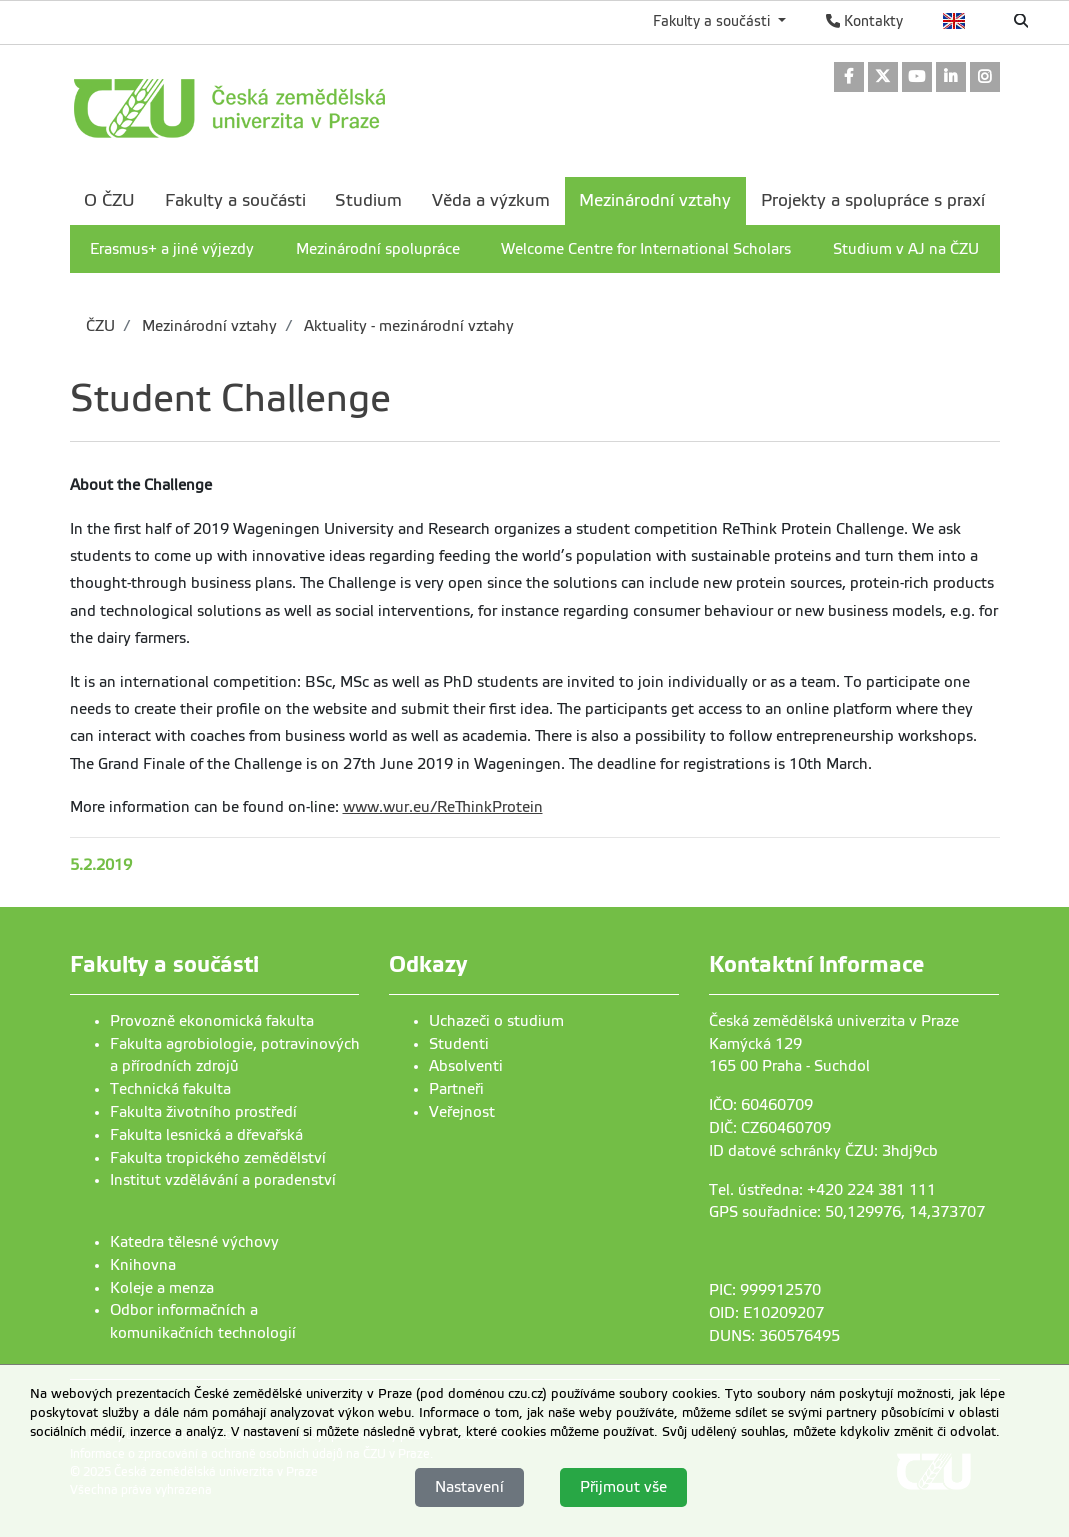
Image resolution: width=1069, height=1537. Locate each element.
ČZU (100, 326)
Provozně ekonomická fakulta (212, 1021)
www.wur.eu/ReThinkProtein (443, 807)
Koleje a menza (162, 1288)
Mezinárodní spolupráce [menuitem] (378, 249)
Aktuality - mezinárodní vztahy (407, 326)
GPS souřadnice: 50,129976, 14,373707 (847, 1212)
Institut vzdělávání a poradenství (223, 1180)
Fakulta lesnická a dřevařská (206, 1135)
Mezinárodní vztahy (207, 326)
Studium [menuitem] (368, 200)
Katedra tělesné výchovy (194, 1242)
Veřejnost (462, 1112)
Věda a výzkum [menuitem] (491, 200)
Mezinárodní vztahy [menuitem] (655, 200)
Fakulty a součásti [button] (713, 21)
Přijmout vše (623, 1487)
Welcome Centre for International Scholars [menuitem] (646, 249)
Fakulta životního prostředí (203, 1112)
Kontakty (864, 21)
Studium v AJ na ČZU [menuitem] (906, 249)
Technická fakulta (170, 1089)
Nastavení (469, 1487)
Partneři (456, 1089)
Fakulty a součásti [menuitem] (235, 200)
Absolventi (466, 1066)
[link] (849, 78)
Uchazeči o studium (496, 1021)
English (954, 21)
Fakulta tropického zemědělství (218, 1158)
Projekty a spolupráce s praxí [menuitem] (873, 200)
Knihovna (143, 1265)
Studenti (459, 1044)
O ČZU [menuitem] (109, 200)
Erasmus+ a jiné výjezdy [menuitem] (172, 249)
